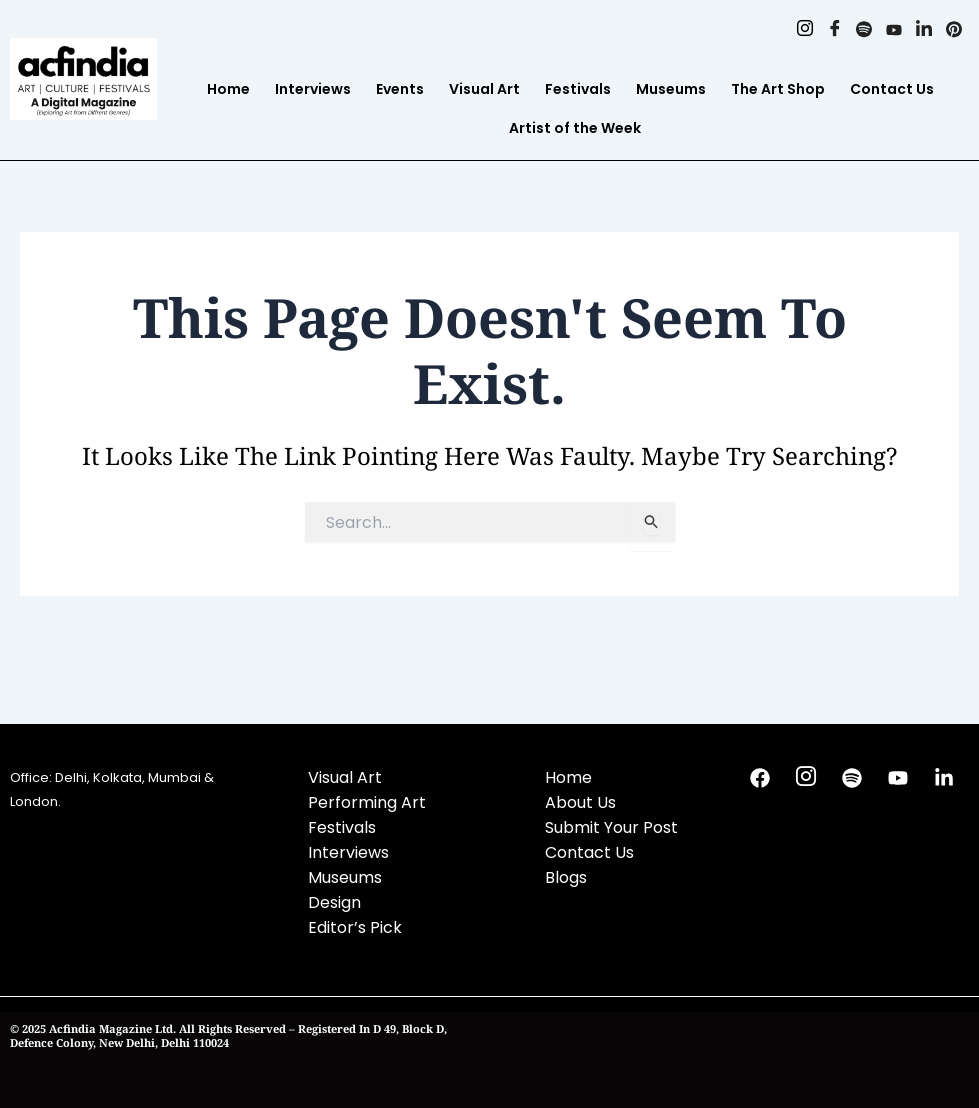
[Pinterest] (953, 30)
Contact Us (892, 89)
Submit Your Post (611, 827)
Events (400, 89)
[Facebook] (829, 30)
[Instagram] (798, 30)
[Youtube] (891, 30)
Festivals (578, 89)
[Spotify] (860, 30)
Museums (671, 89)
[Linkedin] (922, 30)
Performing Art (367, 802)
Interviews (313, 89)
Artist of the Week (575, 128)
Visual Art (484, 89)
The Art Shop (778, 89)
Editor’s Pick (355, 927)
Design (334, 902)
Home (228, 89)
